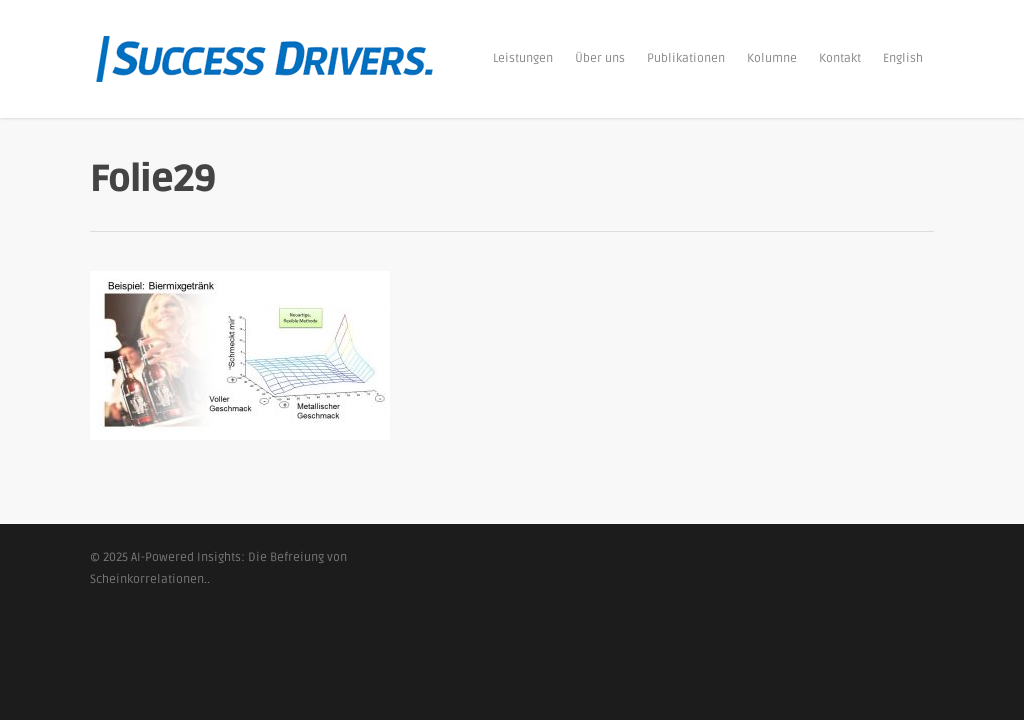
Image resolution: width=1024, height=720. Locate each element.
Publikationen (686, 58)
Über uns (600, 58)
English (903, 58)
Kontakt (840, 58)
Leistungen (523, 58)
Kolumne (772, 58)
